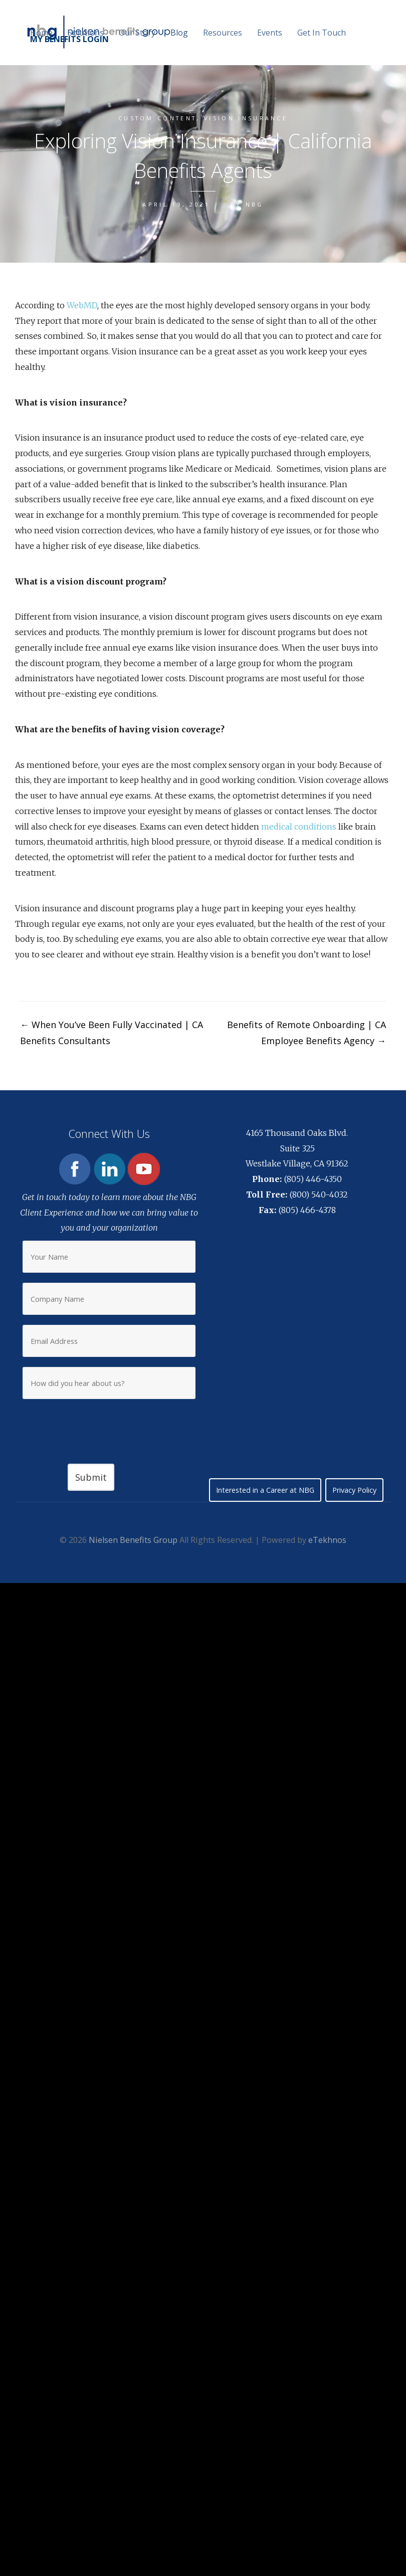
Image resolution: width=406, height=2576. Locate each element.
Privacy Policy (354, 1490)
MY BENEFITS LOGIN (69, 39)
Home (41, 33)
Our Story (137, 33)
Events (269, 33)
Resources (222, 33)
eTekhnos (327, 1539)
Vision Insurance (246, 118)
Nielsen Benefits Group (133, 1539)
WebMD (82, 305)
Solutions (86, 33)
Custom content (157, 118)
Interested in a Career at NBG (265, 1490)
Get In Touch (321, 33)
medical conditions (298, 827)
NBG (255, 204)
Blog (179, 33)
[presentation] (109, 1423)
